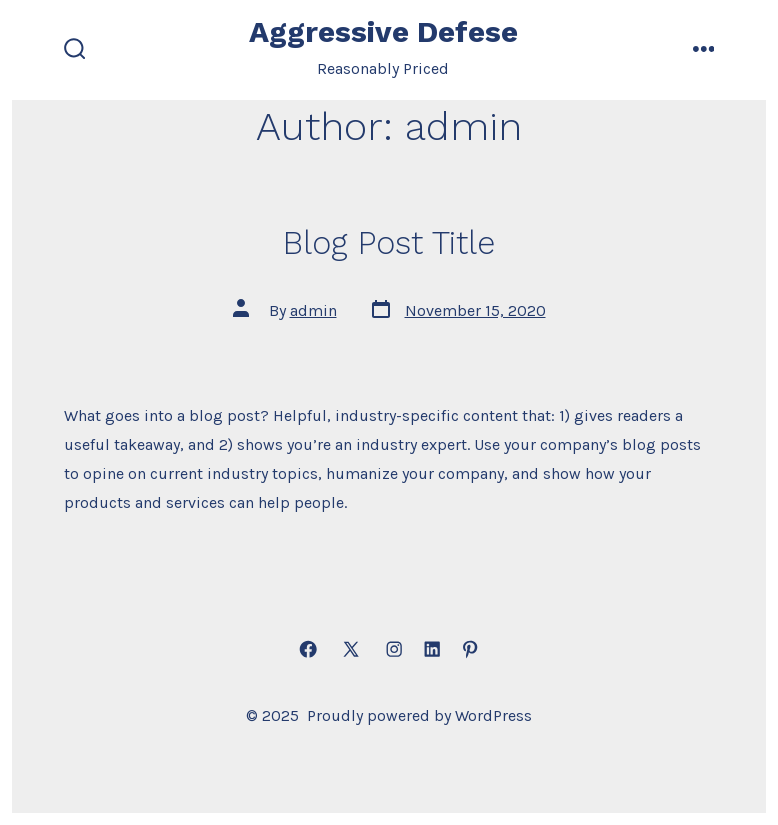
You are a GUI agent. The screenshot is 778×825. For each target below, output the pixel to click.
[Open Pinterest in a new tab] (470, 650)
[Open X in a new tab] (351, 650)
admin (313, 310)
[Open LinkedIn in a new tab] (432, 650)
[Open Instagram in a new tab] (394, 650)
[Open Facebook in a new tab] (308, 650)
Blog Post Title (389, 243)
